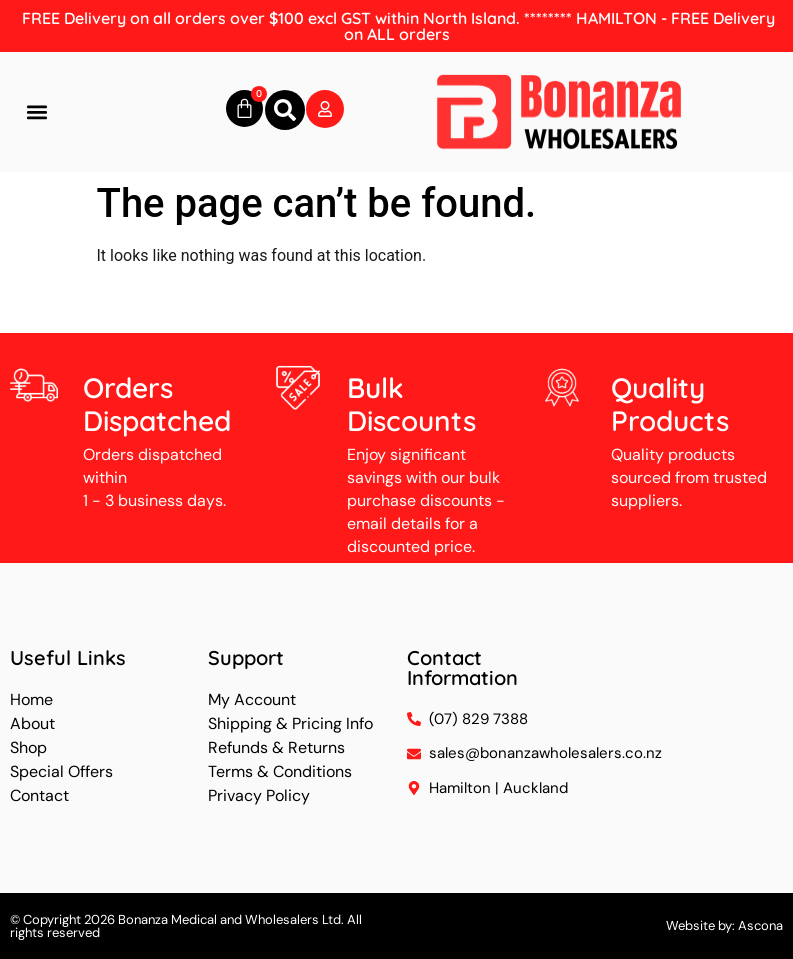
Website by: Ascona (724, 925)
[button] (36, 112)
